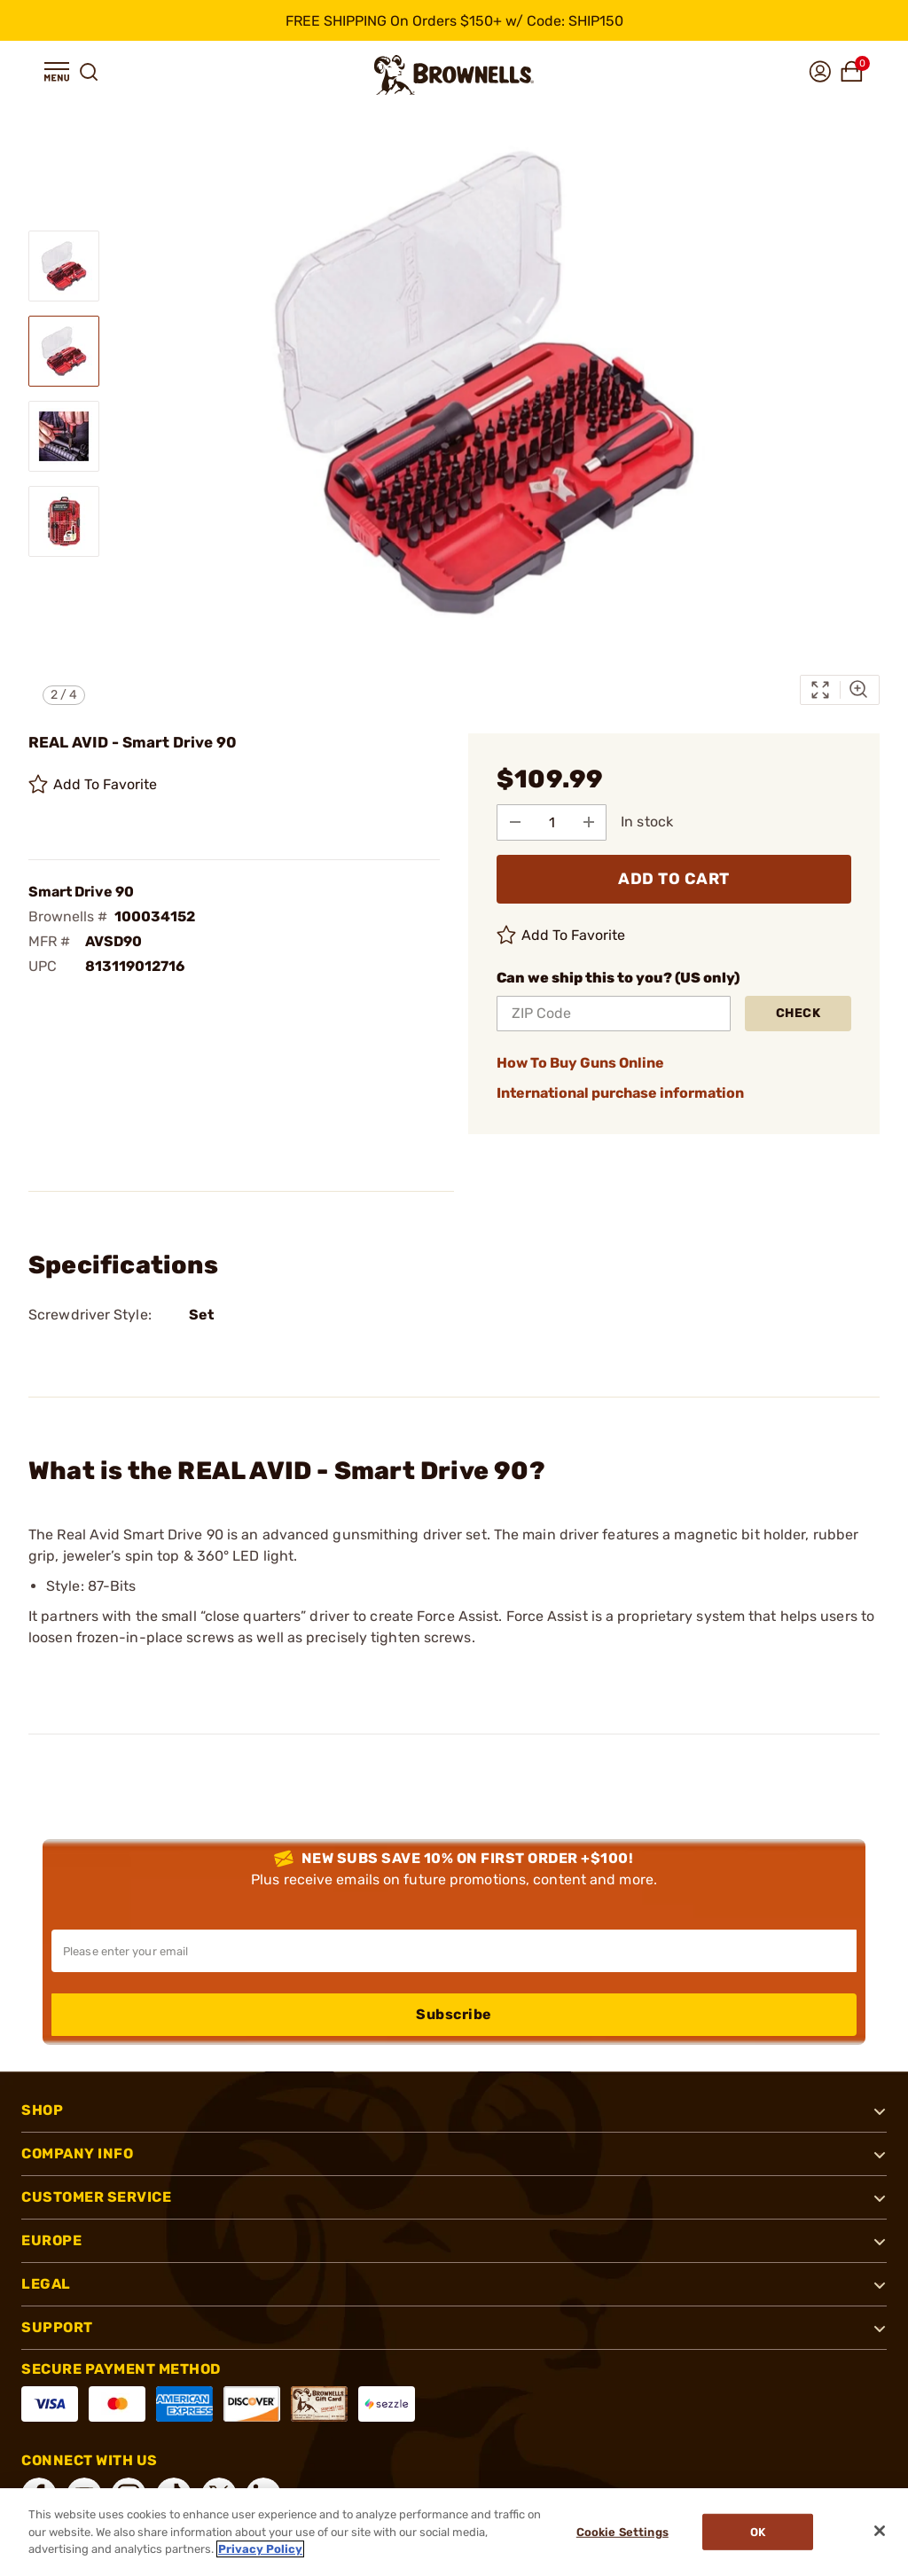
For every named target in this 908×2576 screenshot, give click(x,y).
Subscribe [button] (454, 2014)
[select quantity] (552, 822)
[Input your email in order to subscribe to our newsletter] (454, 1951)
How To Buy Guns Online (580, 1062)
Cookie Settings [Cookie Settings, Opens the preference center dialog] (621, 2532)
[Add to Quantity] (589, 822)
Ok (758, 2532)
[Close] (879, 2530)
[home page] (454, 75)
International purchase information (620, 1092)
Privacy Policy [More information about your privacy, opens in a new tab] (260, 2549)
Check (798, 1013)
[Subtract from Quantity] (515, 822)
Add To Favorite (93, 784)
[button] (57, 72)
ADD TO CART (674, 879)
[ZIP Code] (614, 1013)
